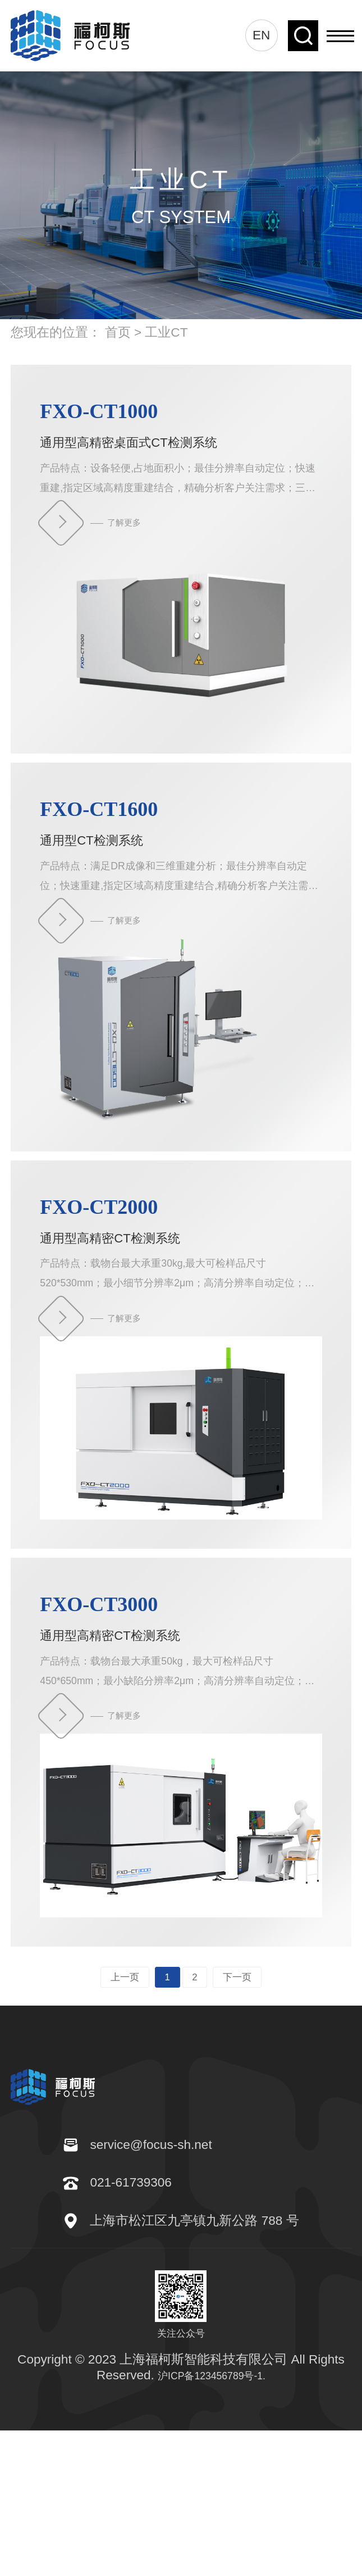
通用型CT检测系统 (181, 861)
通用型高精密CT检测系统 (181, 1289)
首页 (118, 332)
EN (261, 35)
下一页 (254, 2101)
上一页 (108, 2101)
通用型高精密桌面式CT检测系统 (181, 432)
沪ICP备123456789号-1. (212, 2519)
